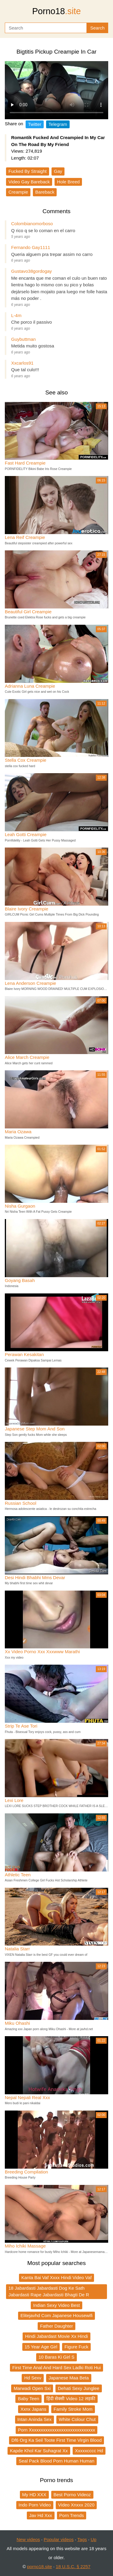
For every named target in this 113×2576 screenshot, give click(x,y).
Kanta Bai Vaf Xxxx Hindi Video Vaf (56, 2277)
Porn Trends (71, 2515)
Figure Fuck (76, 2346)
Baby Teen (28, 2398)
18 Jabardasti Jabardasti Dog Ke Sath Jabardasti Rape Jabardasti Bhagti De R (48, 2291)
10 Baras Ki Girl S (56, 2357)
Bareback (44, 191)
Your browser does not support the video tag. (56, 90)
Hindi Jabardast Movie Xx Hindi (56, 2336)
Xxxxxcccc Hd (89, 2450)
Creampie (18, 191)
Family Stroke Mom (73, 2409)
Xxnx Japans (33, 2409)
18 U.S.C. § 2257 (73, 2566)
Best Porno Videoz (72, 2494)
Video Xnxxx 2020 (76, 2504)
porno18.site (39, 2566)
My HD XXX (34, 2494)
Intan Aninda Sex (34, 2419)
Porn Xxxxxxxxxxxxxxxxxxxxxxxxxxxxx (56, 2429)
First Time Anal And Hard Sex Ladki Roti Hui (56, 2367)
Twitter (34, 124)
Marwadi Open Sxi (32, 2388)
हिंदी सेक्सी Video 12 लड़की (70, 2398)
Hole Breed (68, 181)
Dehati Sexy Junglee (78, 2388)
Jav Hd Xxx (40, 2515)
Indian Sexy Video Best (56, 2305)
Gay (58, 171)
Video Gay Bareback (29, 181)
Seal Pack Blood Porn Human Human (56, 2460)
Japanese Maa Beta (69, 2377)
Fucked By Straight (27, 171)
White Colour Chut (77, 2419)
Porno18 (56, 11)
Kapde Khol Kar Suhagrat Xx (39, 2450)
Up (93, 2539)
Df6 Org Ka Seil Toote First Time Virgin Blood (56, 2440)
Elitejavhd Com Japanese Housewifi (56, 2315)
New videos (28, 2539)
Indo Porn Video (35, 2504)
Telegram (58, 124)
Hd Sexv (32, 2377)
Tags (82, 2539)
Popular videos (59, 2539)
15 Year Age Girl (41, 2346)
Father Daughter (56, 2326)
